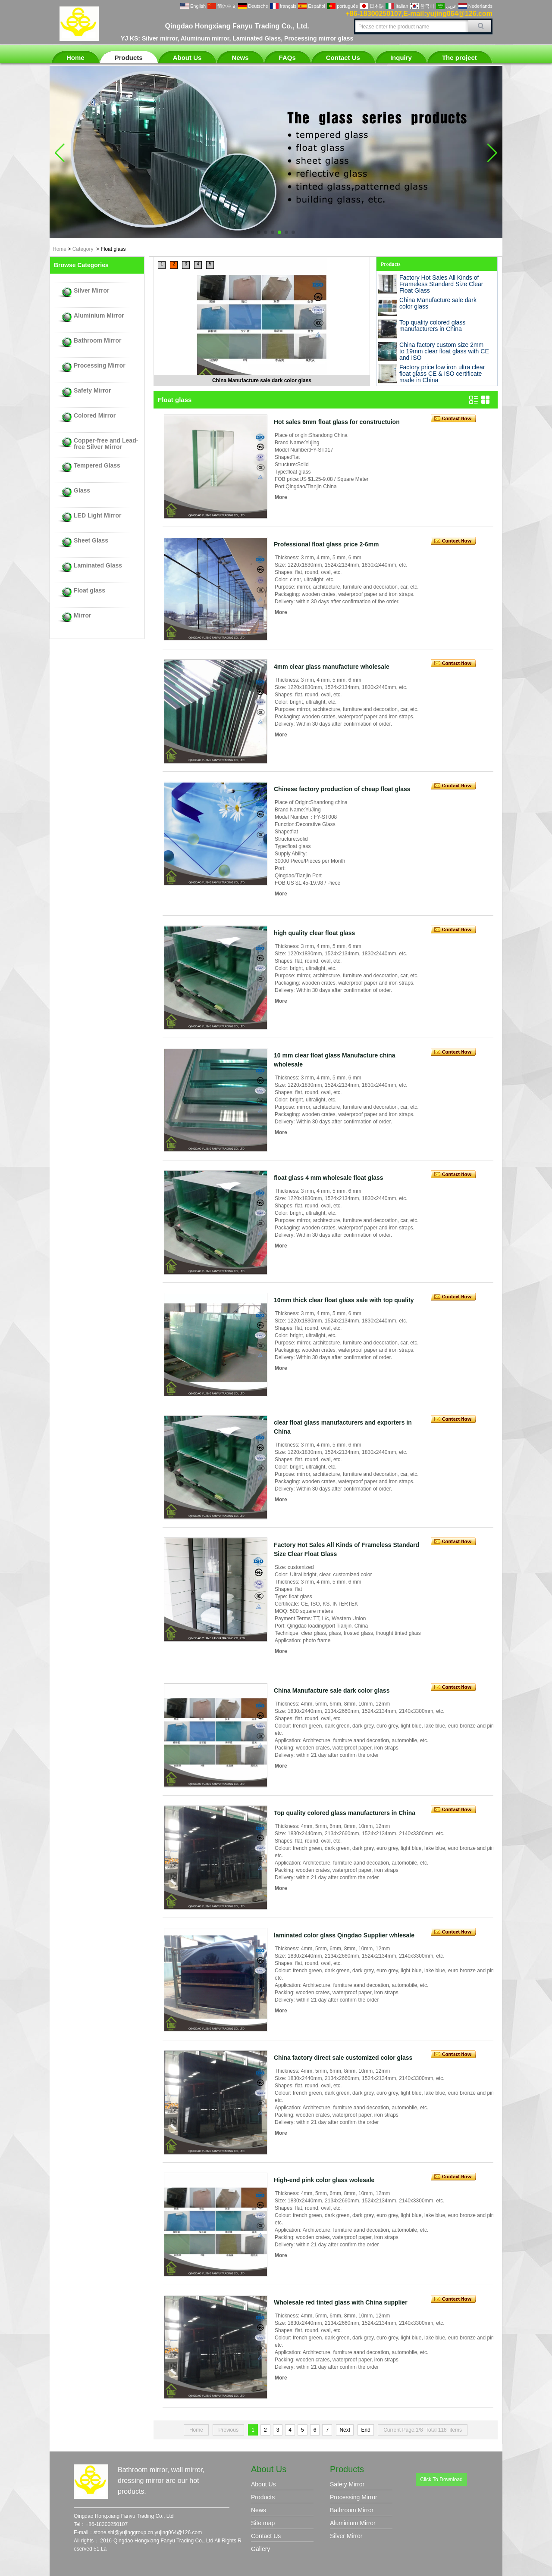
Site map (263, 2523)
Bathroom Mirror (97, 340)
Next (344, 2430)
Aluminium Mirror (99, 315)
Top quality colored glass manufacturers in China (432, 325)
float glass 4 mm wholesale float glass (328, 1177)
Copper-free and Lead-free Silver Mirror (106, 443)
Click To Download (441, 2479)
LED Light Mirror (97, 515)
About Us (187, 57)
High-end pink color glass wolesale (324, 2180)
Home (75, 57)
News (240, 57)
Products (129, 57)
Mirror (82, 615)
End (365, 2430)
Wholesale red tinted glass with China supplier (341, 2302)
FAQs (287, 57)
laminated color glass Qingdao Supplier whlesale (344, 1935)
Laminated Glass (98, 565)
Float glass (89, 590)
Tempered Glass (97, 465)
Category (83, 249)
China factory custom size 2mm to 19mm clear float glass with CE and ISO (444, 351)
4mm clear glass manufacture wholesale (331, 666)
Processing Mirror (99, 365)
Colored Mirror (95, 415)
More (281, 497)
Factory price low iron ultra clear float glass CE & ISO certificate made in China (442, 374)
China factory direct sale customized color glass (343, 2057)
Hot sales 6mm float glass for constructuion (337, 421)
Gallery (260, 2548)
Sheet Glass (91, 540)
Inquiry (401, 57)
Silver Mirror (91, 290)
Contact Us (343, 57)
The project (459, 57)
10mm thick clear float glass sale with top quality (344, 1300)
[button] (258, 232)
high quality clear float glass (314, 932)
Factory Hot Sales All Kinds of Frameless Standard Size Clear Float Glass (441, 284)
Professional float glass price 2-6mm (326, 544)
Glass (82, 490)
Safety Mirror (92, 390)
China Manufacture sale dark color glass (261, 380)
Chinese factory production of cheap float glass (342, 789)
